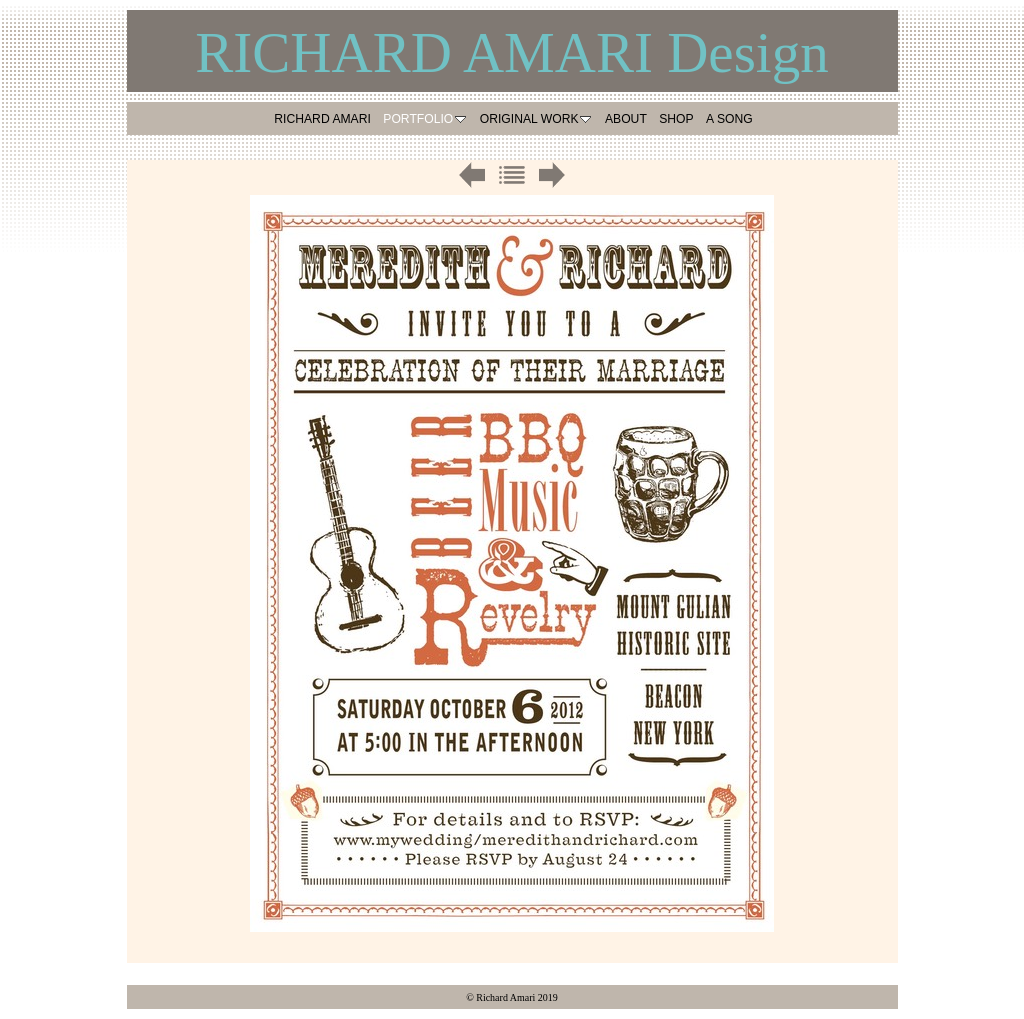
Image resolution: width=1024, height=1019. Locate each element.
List (512, 175)
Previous (472, 175)
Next (552, 175)
